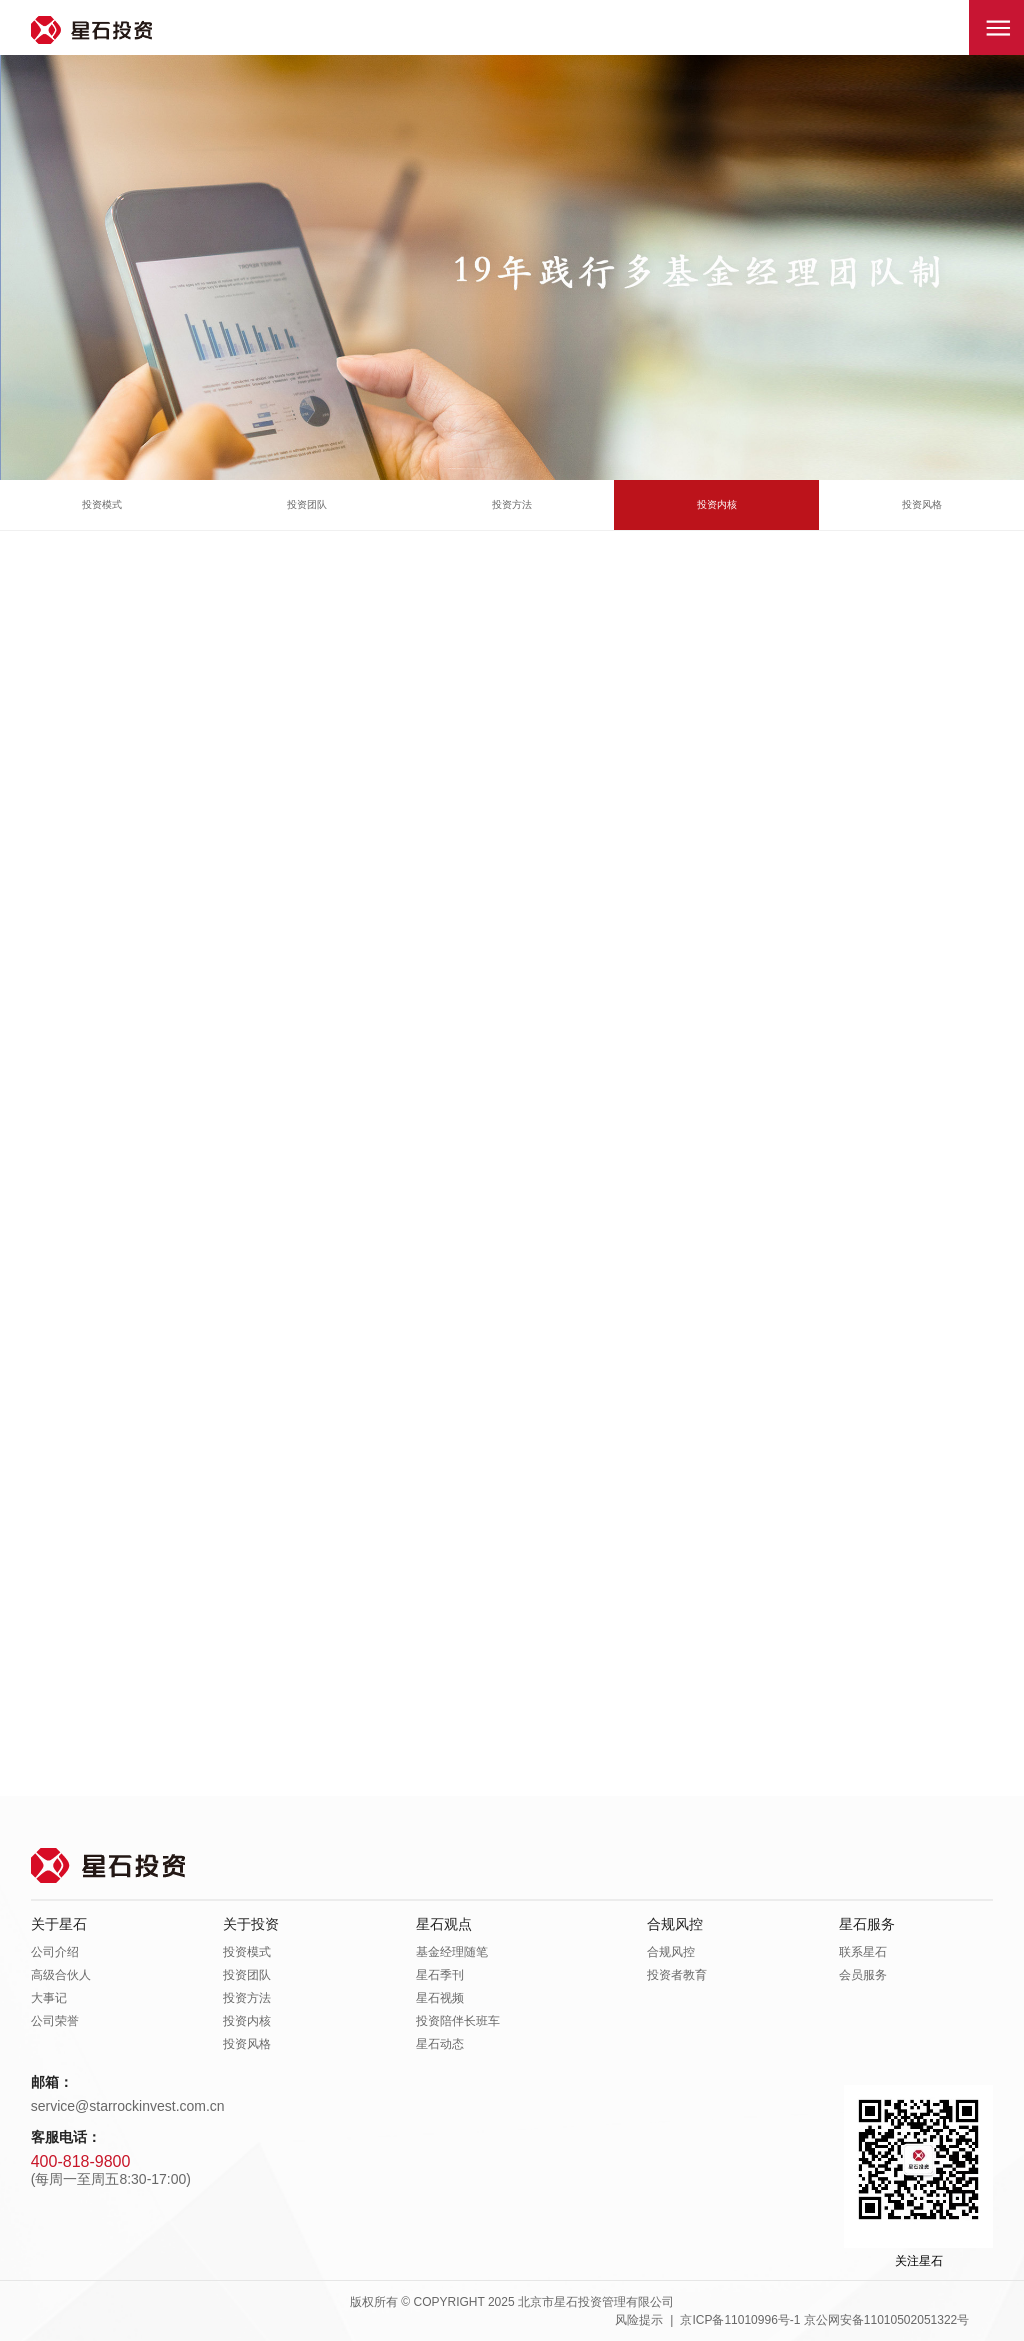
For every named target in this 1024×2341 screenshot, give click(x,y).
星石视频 (440, 1998)
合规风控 (675, 1924)
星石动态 (440, 2044)
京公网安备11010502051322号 (886, 2320)
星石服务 (867, 1924)
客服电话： (66, 2137)
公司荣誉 (55, 2021)
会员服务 (863, 1975)
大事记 (49, 1998)
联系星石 (863, 1952)
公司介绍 (55, 1952)
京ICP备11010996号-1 (740, 2320)
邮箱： (52, 2082)
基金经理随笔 (452, 1952)
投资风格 (922, 504)
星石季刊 (440, 1975)
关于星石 (59, 1924)
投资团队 (307, 504)
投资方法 (512, 504)
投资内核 (717, 504)
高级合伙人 (61, 1975)
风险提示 (639, 2320)
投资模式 (102, 504)
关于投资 (251, 1924)
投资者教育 (677, 1975)
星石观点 (444, 1924)
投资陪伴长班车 (458, 2021)
